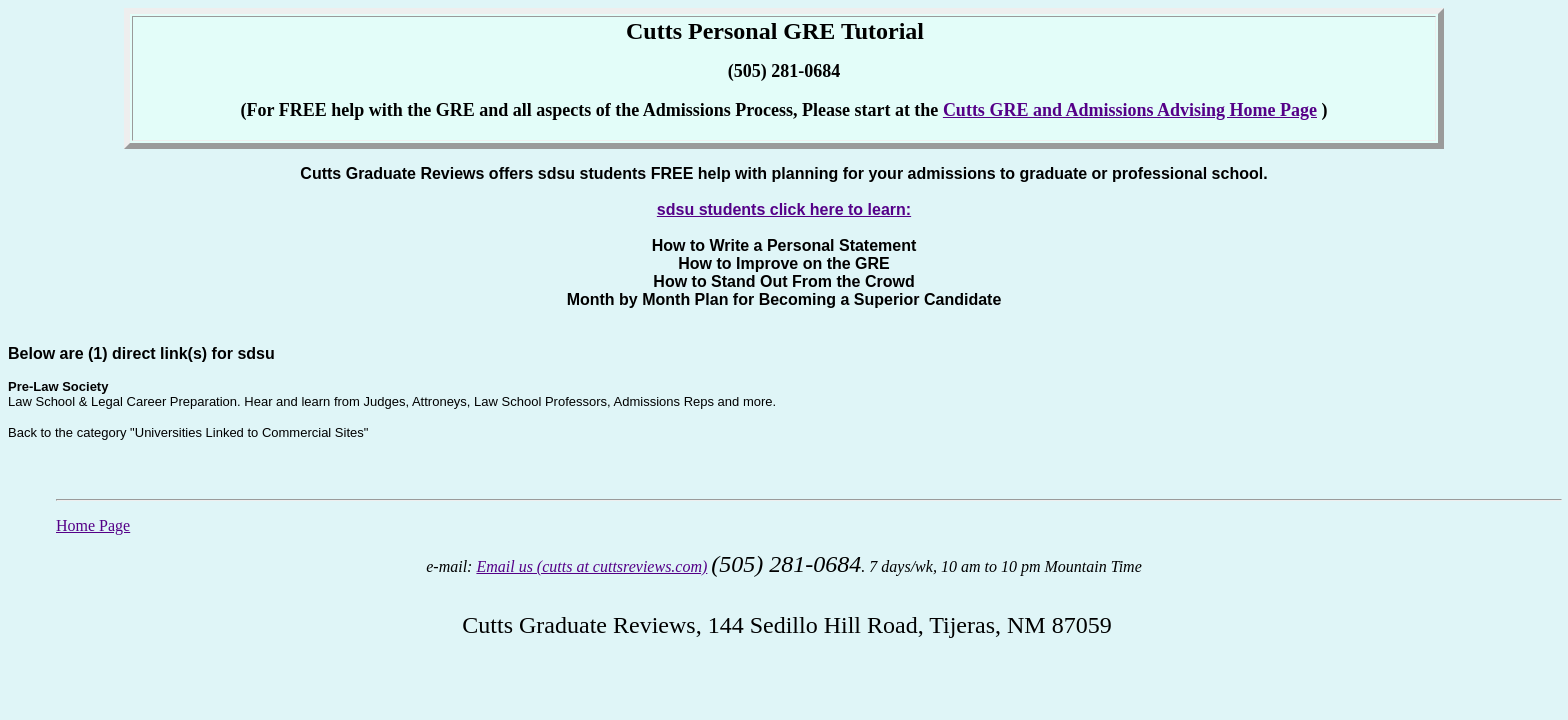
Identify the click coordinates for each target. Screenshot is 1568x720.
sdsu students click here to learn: (784, 209)
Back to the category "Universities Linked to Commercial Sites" (188, 432)
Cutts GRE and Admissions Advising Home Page (1130, 110)
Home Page (93, 525)
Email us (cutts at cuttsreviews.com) (591, 566)
